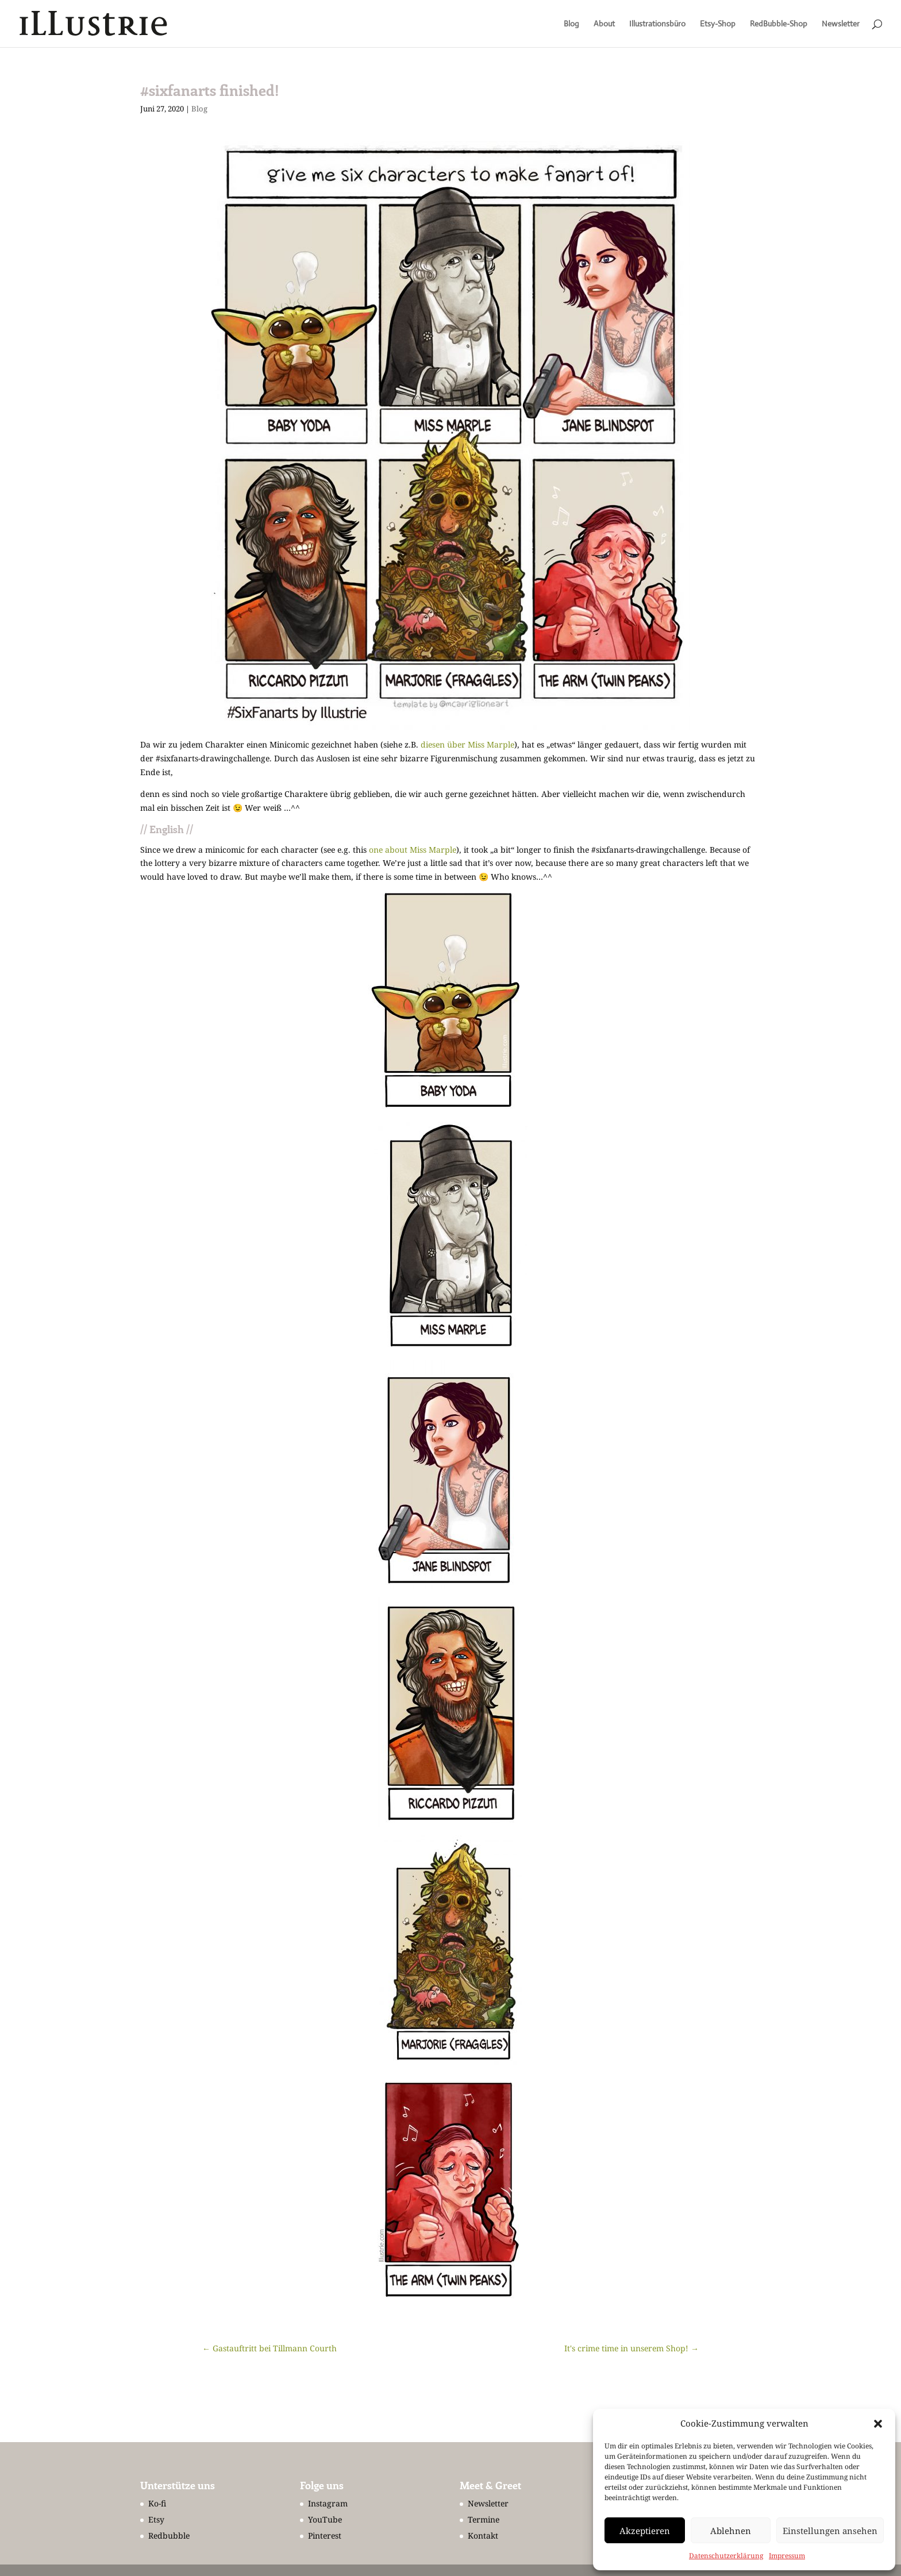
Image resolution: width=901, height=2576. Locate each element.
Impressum (787, 2555)
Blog (571, 24)
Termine (483, 2519)
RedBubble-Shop (778, 24)
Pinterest (324, 2535)
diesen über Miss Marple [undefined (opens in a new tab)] (467, 744)
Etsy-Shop (718, 24)
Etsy (156, 2519)
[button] (878, 2423)
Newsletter (841, 24)
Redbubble (169, 2535)
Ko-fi (157, 2503)
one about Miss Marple (412, 849)
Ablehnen (730, 2530)
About (604, 24)
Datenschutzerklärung (726, 2555)
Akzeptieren (644, 2530)
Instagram (328, 2503)
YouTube (325, 2519)
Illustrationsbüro (657, 24)
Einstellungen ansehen (830, 2530)
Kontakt (483, 2535)
